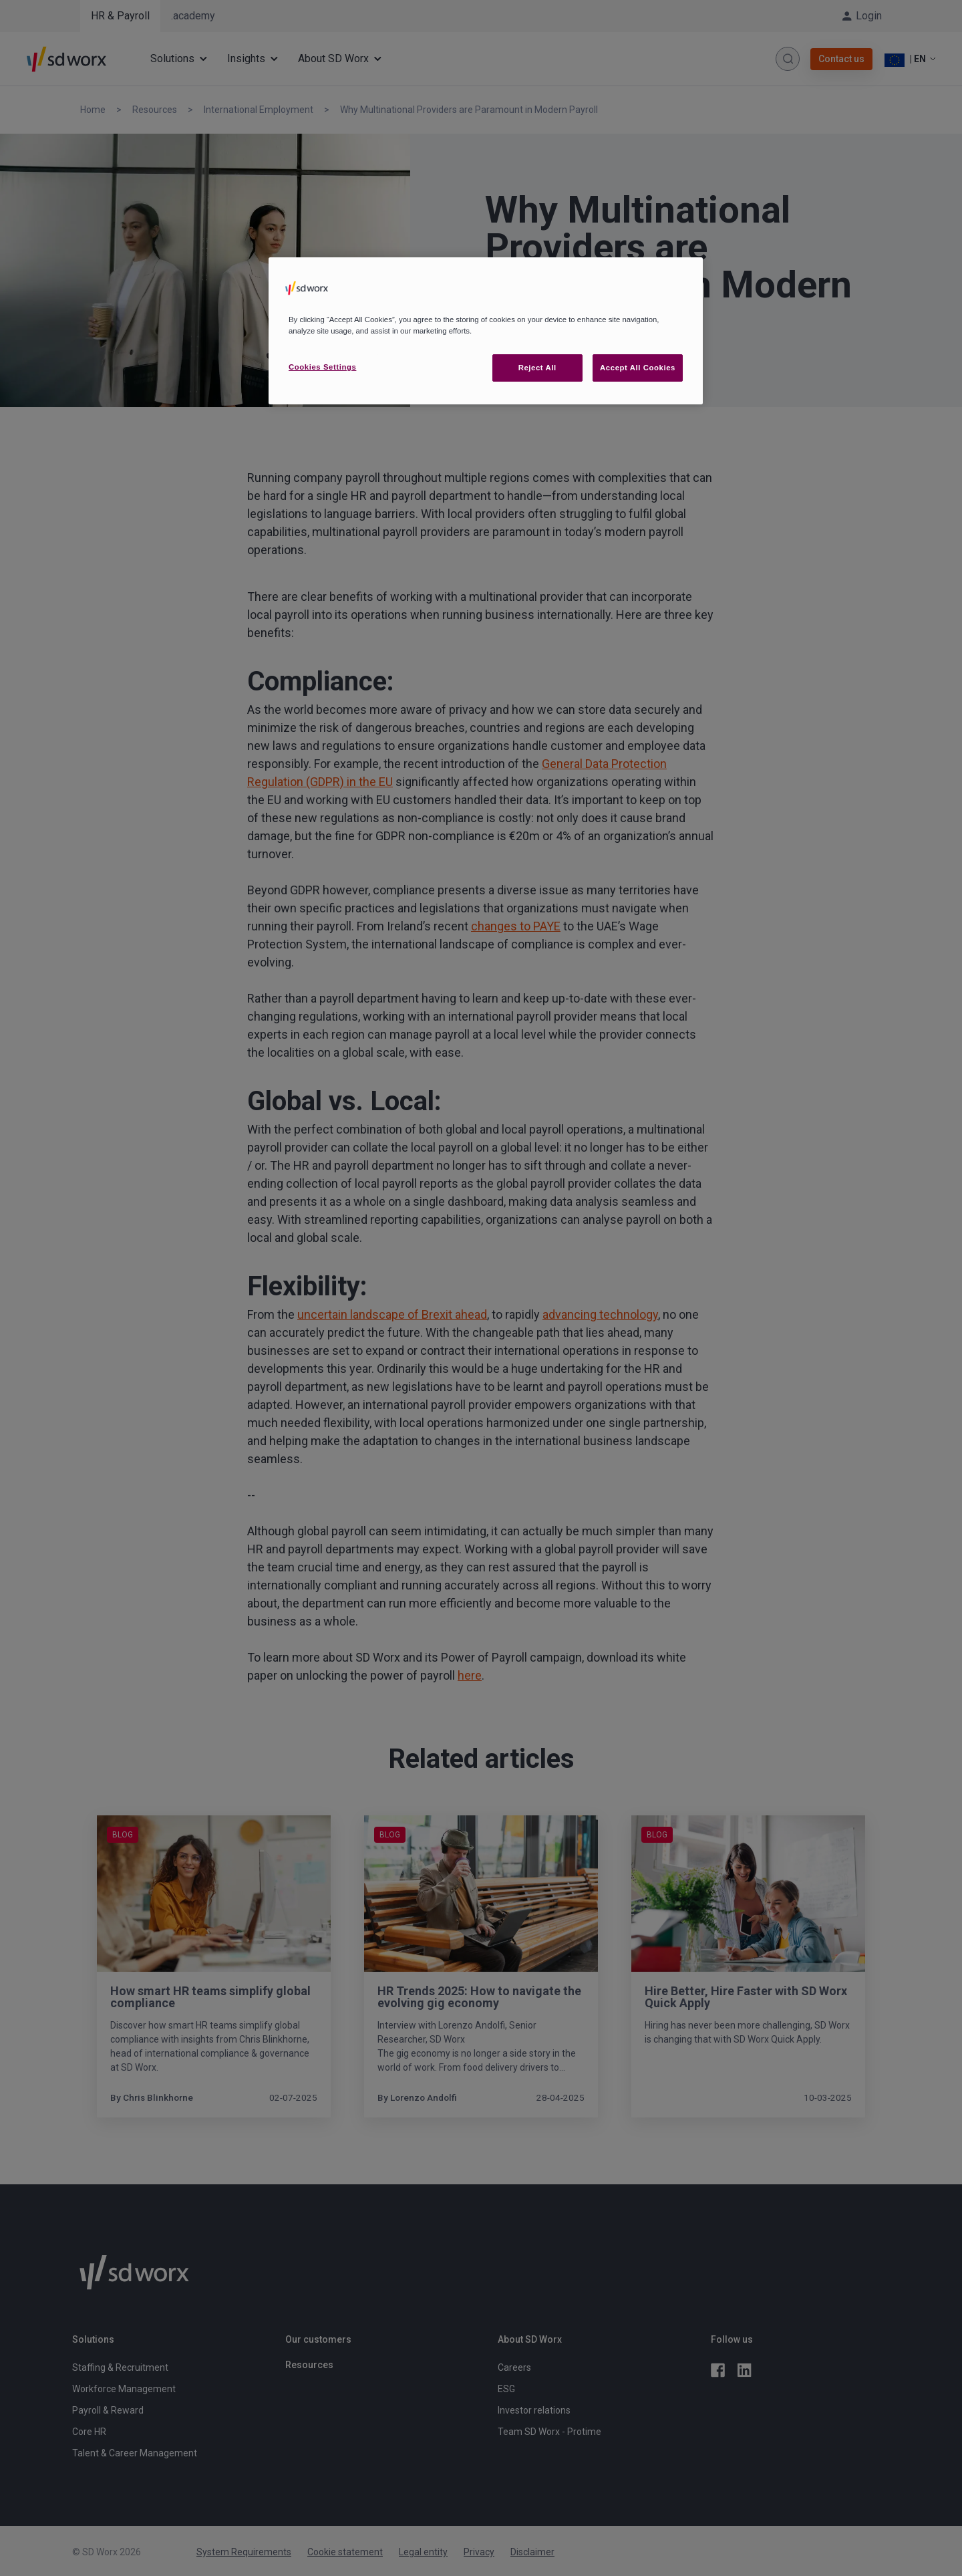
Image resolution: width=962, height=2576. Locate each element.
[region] (486, 330)
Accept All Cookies (637, 368)
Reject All (537, 368)
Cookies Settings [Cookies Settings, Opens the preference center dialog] (322, 367)
